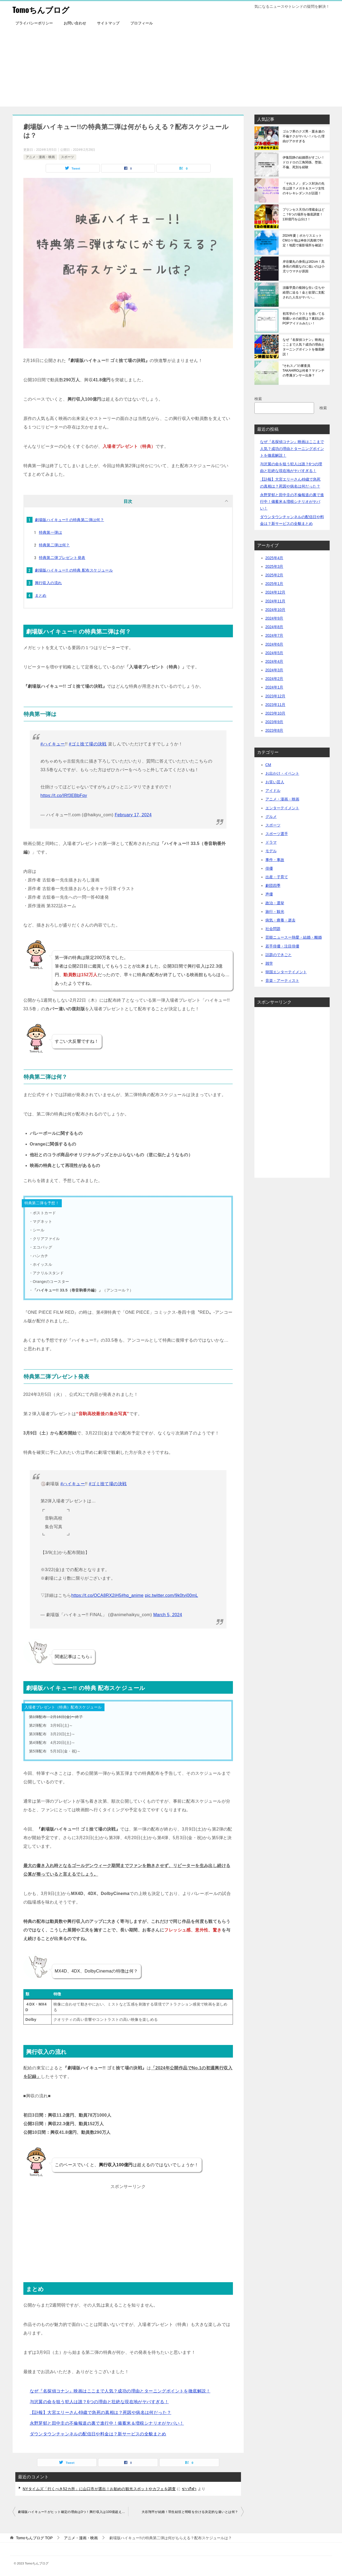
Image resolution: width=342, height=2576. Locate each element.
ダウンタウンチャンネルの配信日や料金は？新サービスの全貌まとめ (98, 2434)
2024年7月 (274, 635)
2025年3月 (274, 566)
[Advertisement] (171, 69)
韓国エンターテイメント (286, 972)
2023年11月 (275, 704)
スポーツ (67, 157)
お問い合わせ (75, 23)
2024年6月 (274, 644)
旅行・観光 (274, 911)
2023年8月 (274, 730)
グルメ (271, 816)
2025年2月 (274, 575)
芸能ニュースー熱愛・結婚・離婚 (293, 937)
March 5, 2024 (167, 1614)
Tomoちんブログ (42, 9)
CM (268, 765)
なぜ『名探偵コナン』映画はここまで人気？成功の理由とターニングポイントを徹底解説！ (120, 2391)
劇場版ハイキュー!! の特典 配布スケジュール (74, 570)
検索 (258, 399)
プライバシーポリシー (34, 23)
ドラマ (271, 842)
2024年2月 (274, 678)
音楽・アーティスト (282, 980)
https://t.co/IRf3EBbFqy (64, 795)
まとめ (40, 595)
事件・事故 (274, 860)
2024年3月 (274, 670)
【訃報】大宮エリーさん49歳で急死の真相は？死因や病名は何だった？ (100, 2412)
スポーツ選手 (276, 834)
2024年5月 (274, 653)
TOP (34, 2538)
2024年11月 (275, 601)
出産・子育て (276, 877)
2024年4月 (274, 661)
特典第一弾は (50, 532)
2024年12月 (275, 592)
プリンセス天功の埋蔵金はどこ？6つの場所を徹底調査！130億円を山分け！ (304, 214)
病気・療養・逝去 (280, 920)
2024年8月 (274, 627)
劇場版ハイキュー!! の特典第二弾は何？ (69, 520)
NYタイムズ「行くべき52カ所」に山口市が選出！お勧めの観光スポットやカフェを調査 (99, 2489)
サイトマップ (108, 23)
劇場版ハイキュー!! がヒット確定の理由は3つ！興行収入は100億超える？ (73, 2512)
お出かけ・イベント (282, 773)
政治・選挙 (274, 903)
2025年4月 (274, 558)
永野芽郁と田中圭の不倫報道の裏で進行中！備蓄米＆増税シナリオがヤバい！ (107, 2423)
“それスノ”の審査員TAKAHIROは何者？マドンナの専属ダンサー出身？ (304, 370)
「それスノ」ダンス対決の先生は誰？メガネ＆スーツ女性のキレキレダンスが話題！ (304, 188)
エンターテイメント (282, 808)
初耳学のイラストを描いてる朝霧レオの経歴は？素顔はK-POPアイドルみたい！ (304, 318)
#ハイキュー (53, 744)
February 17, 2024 (133, 815)
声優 (269, 894)
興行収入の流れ (48, 583)
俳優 (269, 868)
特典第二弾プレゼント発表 (62, 557)
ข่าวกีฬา (189, 2489)
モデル (271, 851)
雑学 (269, 963)
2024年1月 (274, 687)
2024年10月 (275, 610)
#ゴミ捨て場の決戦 (88, 744)
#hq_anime (132, 1595)
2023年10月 (275, 713)
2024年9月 (274, 618)
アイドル (272, 790)
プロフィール (141, 23)
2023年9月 (274, 722)
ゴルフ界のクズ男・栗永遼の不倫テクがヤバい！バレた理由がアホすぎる (304, 136)
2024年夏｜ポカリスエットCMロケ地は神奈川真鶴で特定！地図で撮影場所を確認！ (304, 240)
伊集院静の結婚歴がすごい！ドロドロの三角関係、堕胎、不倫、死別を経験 (304, 162)
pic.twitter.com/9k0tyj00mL (171, 1595)
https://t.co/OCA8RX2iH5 (96, 1595)
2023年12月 (275, 696)
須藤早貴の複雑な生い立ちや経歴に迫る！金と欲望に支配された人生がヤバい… (304, 292)
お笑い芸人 (274, 782)
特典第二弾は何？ (54, 545)
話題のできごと (278, 955)
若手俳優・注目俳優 (282, 946)
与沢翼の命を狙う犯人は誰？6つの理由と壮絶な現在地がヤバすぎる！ (99, 2401)
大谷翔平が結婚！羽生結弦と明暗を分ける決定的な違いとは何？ (190, 2512)
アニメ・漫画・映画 (40, 157)
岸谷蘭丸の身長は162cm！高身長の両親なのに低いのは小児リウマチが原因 (304, 266)
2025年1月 (274, 583)
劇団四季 (272, 885)
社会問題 (272, 929)
